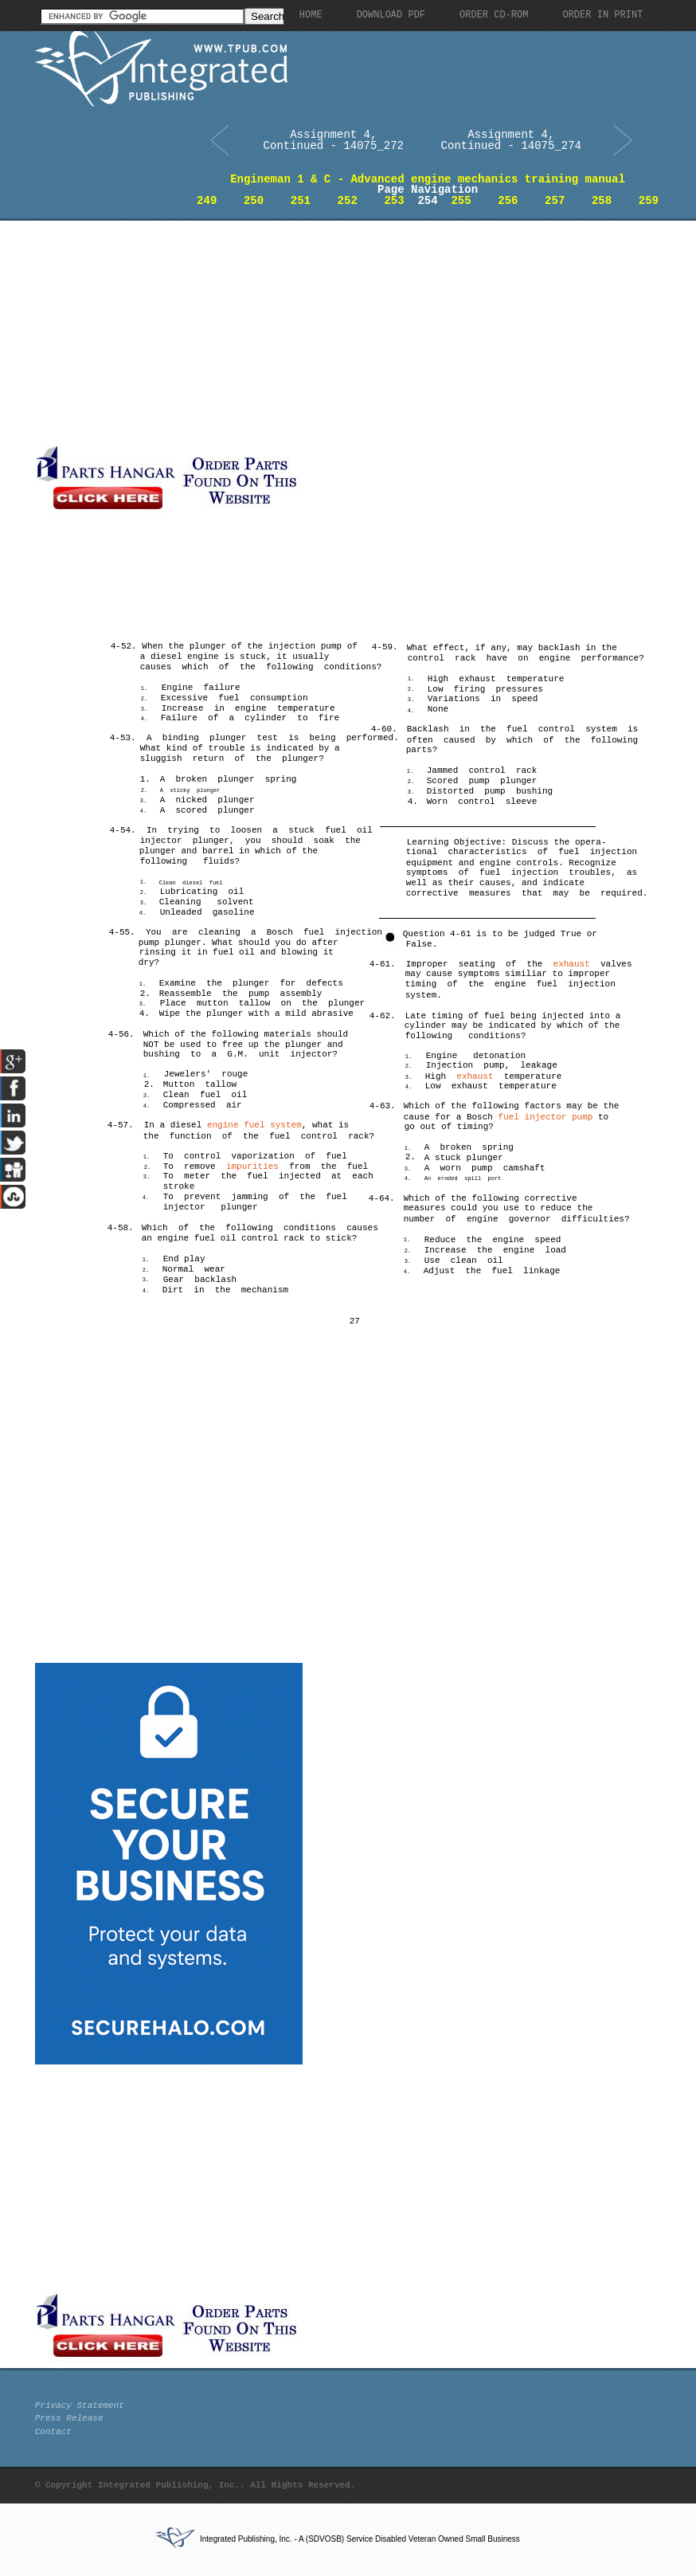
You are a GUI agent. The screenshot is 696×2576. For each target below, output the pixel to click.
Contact (53, 2432)
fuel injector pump (546, 1117)
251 (301, 200)
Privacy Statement (79, 2405)
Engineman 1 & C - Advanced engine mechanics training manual (427, 179)
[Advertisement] (307, 332)
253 (394, 200)
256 (508, 200)
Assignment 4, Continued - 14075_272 (334, 140)
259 (649, 200)
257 (555, 200)
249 (207, 200)
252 (348, 200)
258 (602, 200)
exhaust (571, 964)
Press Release (69, 2418)
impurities (252, 1166)
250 (254, 200)
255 (461, 200)
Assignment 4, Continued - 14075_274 (511, 140)
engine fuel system (254, 1125)
